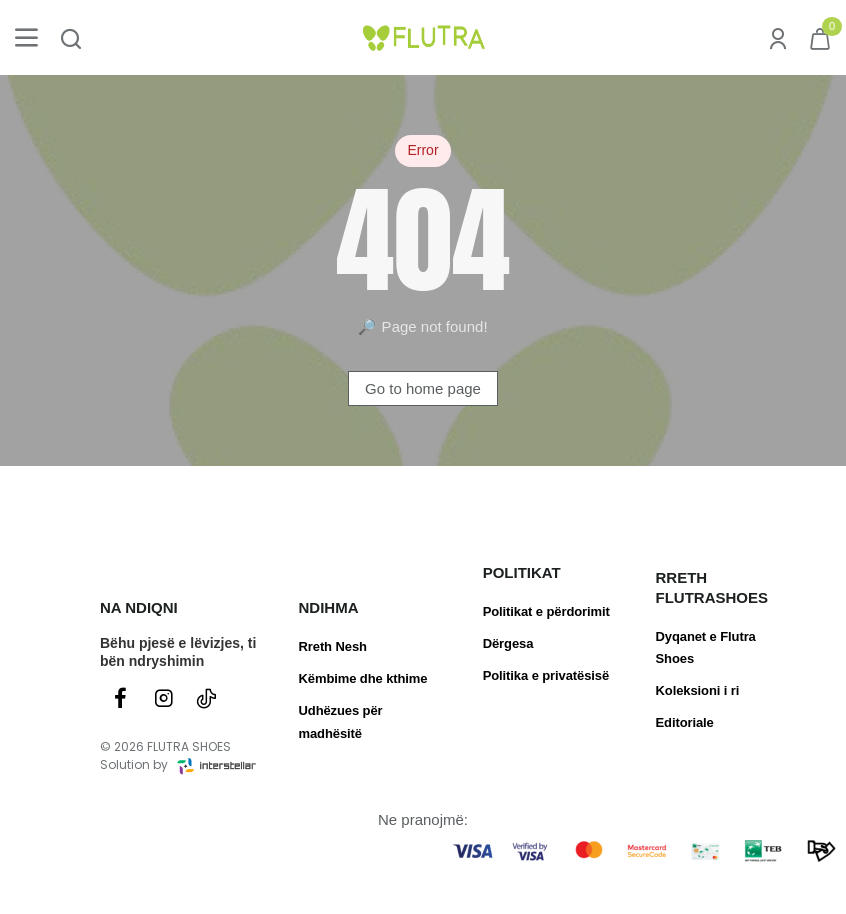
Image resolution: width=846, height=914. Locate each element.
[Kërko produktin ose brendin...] (71, 37)
